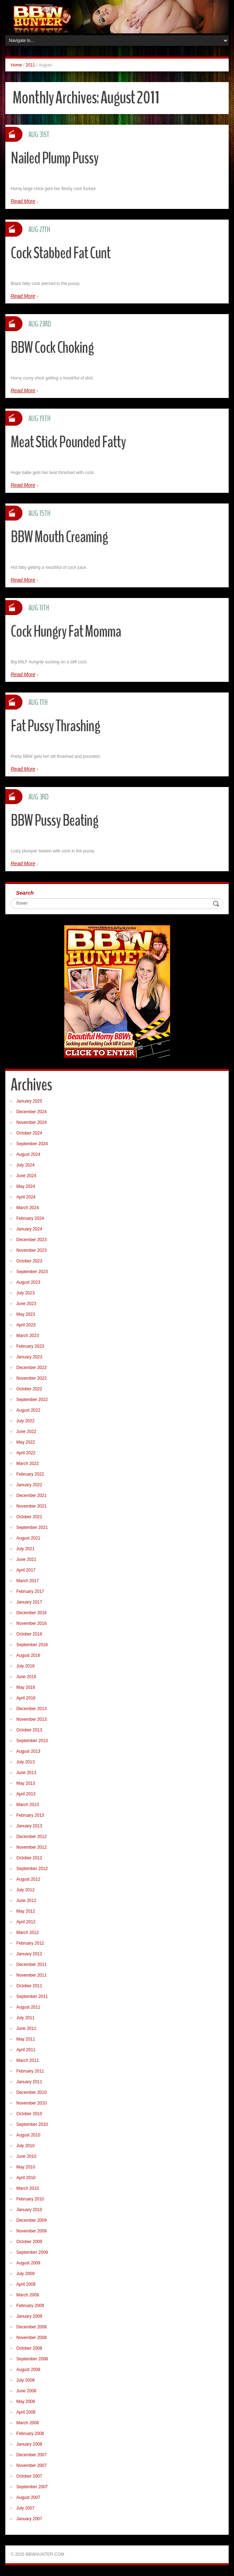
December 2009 (31, 2220)
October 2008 (29, 2348)
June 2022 (26, 1431)
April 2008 (26, 2412)
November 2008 (31, 2337)
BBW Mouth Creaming (59, 537)
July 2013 (25, 1761)
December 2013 (31, 1708)
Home (16, 65)
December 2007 (31, 2454)
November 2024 (31, 1122)
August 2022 (28, 1410)
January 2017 (29, 1602)
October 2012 (29, 1857)
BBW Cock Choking (52, 348)
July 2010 (25, 2145)
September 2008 (32, 2358)
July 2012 (25, 1889)
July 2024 (25, 1165)
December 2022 (31, 1367)
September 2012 (32, 1868)
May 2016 (25, 1687)
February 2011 (30, 2071)
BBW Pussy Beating (54, 820)
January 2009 (29, 2316)
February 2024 (30, 1218)
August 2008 (28, 2369)
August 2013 (28, 1751)
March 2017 (27, 1580)
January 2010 (29, 2209)
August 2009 (28, 2262)
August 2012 (28, 1879)
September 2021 (32, 1527)
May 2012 (25, 1911)
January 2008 (29, 2444)
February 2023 (30, 1346)
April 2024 (26, 1197)
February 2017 (30, 1591)
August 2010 (28, 2135)
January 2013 (29, 1825)
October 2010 (29, 2113)
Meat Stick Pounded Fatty (68, 442)
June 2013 (26, 1772)
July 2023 (25, 1292)
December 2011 (31, 1964)
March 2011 (27, 2060)
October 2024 (29, 1133)
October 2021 (29, 1516)
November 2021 (31, 1506)
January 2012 (29, 1953)
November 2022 (31, 1378)
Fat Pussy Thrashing (55, 726)
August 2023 (28, 1282)
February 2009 (30, 2305)
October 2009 (29, 2241)
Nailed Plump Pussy (54, 158)
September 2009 (32, 2252)
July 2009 (25, 2273)
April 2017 (26, 1570)
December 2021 (31, 1495)
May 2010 (25, 2167)
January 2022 (29, 1484)
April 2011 (26, 2049)
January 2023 (29, 1356)
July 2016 (25, 1666)
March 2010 (27, 2188)
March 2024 (27, 1207)
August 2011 (28, 2007)
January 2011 (29, 2081)
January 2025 (29, 1101)
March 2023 (27, 1335)
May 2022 (25, 1442)
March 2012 (27, 1932)
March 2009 (27, 2294)
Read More (23, 201)
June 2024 (26, 1175)
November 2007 (31, 2465)
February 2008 (30, 2433)
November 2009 (31, 2231)
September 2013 (32, 1740)
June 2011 (26, 2028)
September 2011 (32, 1996)
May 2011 (25, 2039)
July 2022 (25, 1420)
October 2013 (29, 1730)
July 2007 (25, 2508)
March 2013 (27, 1804)
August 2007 (28, 2497)
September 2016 (32, 1644)
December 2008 (31, 2326)
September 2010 (32, 2124)
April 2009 (26, 2284)
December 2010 (31, 2092)
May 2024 (25, 1186)
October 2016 (29, 1634)
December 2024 (31, 1111)
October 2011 (29, 1985)
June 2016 (26, 1676)
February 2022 (30, 1474)
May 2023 (25, 1314)
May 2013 (25, 1783)
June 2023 (26, 1303)
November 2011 (31, 1975)
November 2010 (31, 2103)
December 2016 (31, 1612)
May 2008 (25, 2401)
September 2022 (32, 1399)
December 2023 (31, 1239)
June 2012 (26, 1900)
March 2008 (27, 2422)
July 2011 (25, 2017)
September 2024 (32, 1143)
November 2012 (31, 1847)
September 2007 (32, 2486)
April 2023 (26, 1324)
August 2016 (28, 1655)
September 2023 (32, 1271)
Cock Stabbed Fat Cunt (60, 253)
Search (25, 893)
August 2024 (28, 1154)
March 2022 (27, 1463)
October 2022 (29, 1388)
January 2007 (29, 2518)
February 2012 (30, 1943)
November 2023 (31, 1250)
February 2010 (30, 2199)
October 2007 (29, 2476)
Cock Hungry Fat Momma (66, 631)
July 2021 (25, 1548)
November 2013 (31, 1719)
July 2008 (25, 2380)
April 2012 (26, 1921)
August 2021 (28, 1538)
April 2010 (26, 2177)
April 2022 (26, 1452)
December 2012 (31, 1836)
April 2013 (26, 1793)
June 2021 (26, 1559)
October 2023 (29, 1261)
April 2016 (26, 1698)
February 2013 (30, 1815)
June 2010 (26, 2156)
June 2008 (26, 2390)
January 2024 (29, 1229)
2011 (30, 65)
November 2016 (31, 1623)
